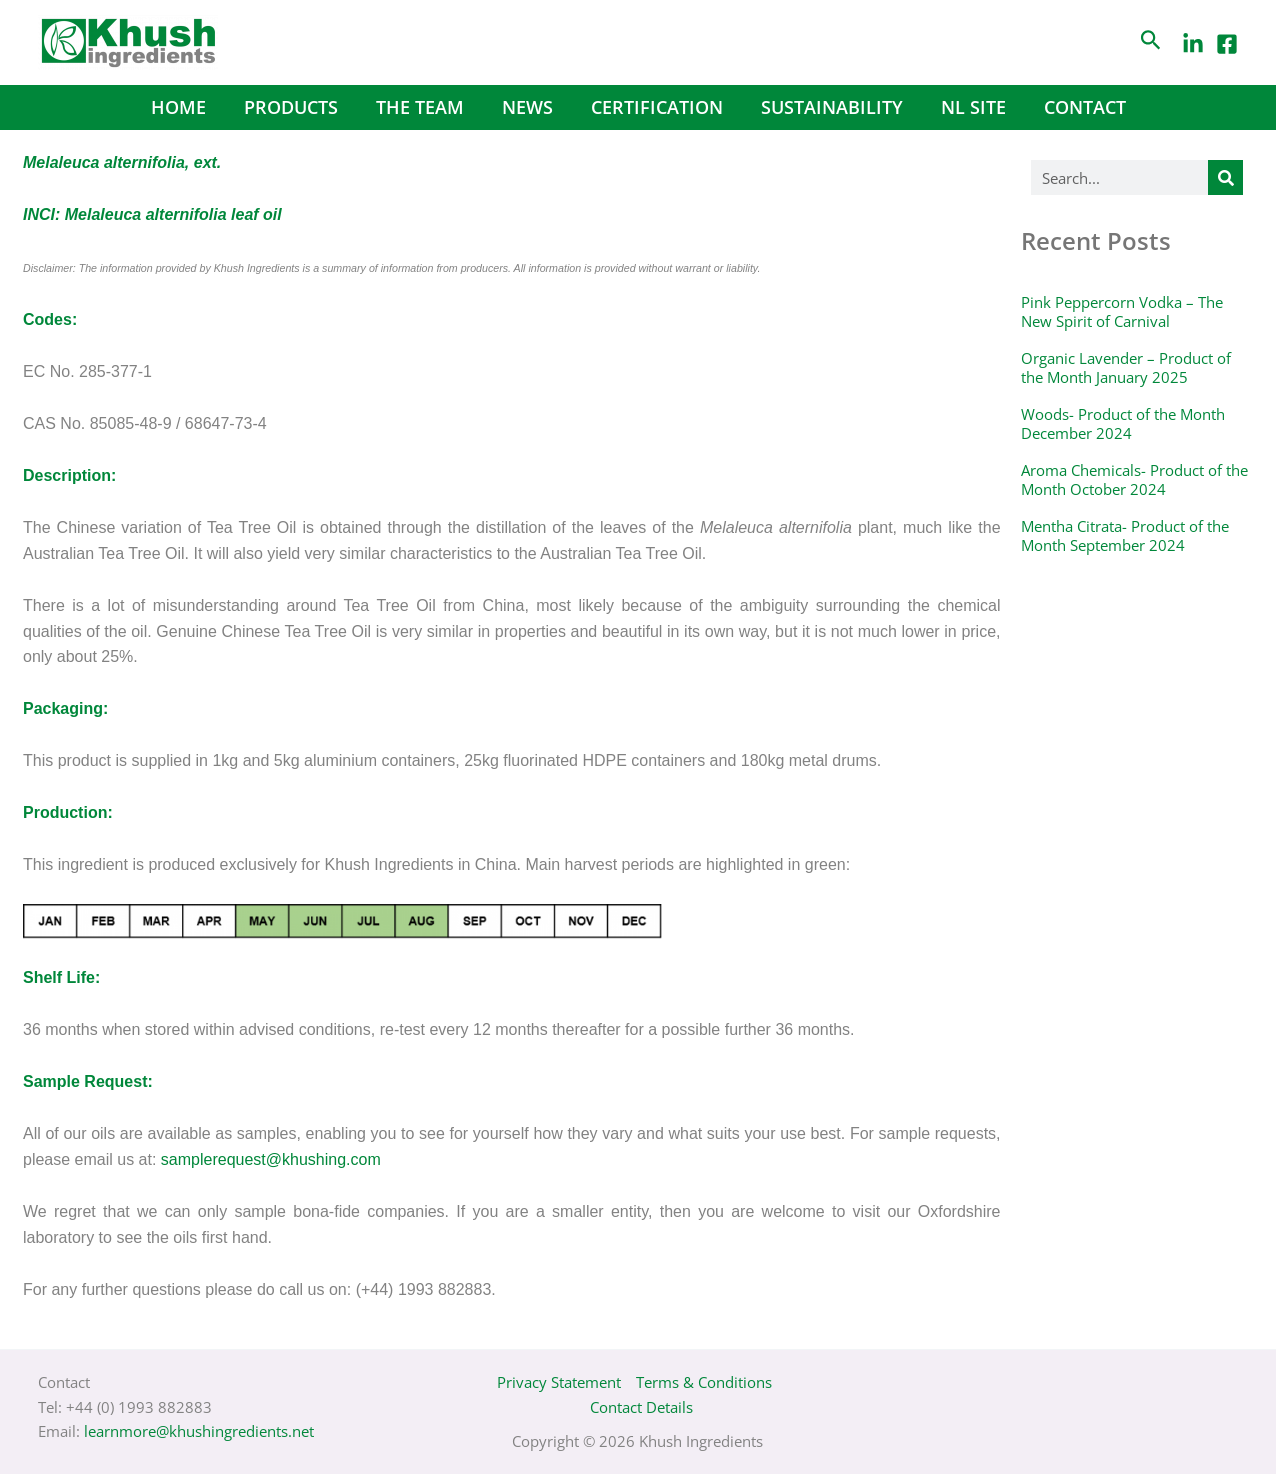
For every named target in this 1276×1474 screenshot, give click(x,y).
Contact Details (641, 1407)
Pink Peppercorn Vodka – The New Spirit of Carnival (1122, 312)
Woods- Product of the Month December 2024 (1123, 424)
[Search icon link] (1151, 42)
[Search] (1225, 177)
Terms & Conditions (704, 1382)
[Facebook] (1227, 44)
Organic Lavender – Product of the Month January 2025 (1126, 368)
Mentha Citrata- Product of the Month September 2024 (1125, 536)
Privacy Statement (559, 1382)
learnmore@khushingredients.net (199, 1431)
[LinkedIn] (1193, 44)
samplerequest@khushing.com (271, 1159)
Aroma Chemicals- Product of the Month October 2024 (1134, 480)
